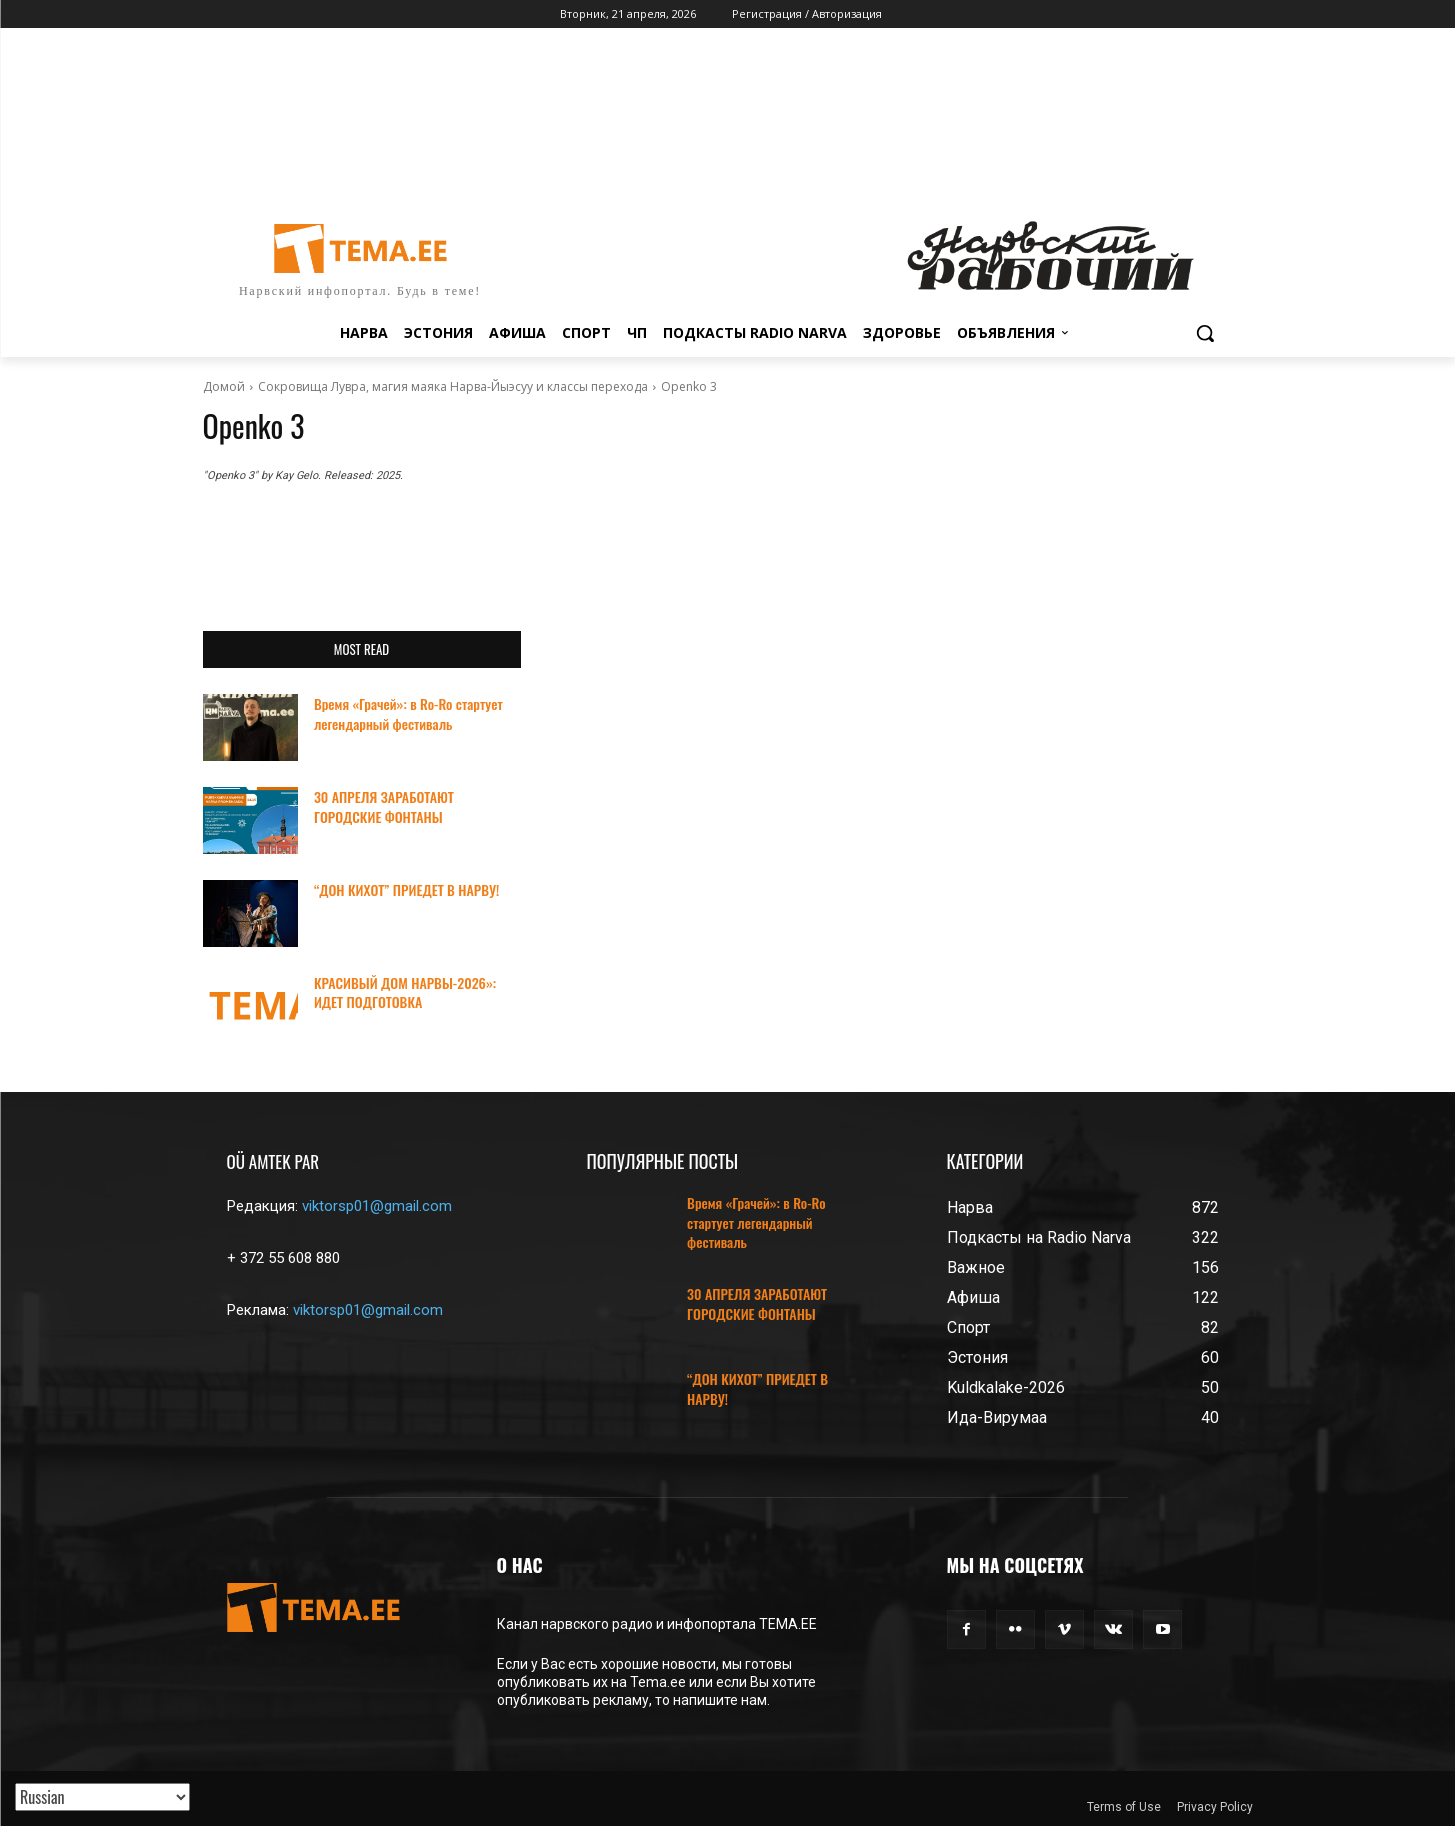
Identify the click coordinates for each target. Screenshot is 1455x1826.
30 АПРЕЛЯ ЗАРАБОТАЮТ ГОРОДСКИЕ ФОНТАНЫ (384, 806)
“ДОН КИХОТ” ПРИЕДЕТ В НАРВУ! (406, 889)
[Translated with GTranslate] (102, 1797)
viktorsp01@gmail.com (377, 1206)
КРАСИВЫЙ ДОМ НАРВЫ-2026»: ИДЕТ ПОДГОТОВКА (405, 992)
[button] (1205, 333)
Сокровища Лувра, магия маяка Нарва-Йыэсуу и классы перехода (453, 386)
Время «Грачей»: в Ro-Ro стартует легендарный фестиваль (408, 713)
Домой (224, 386)
